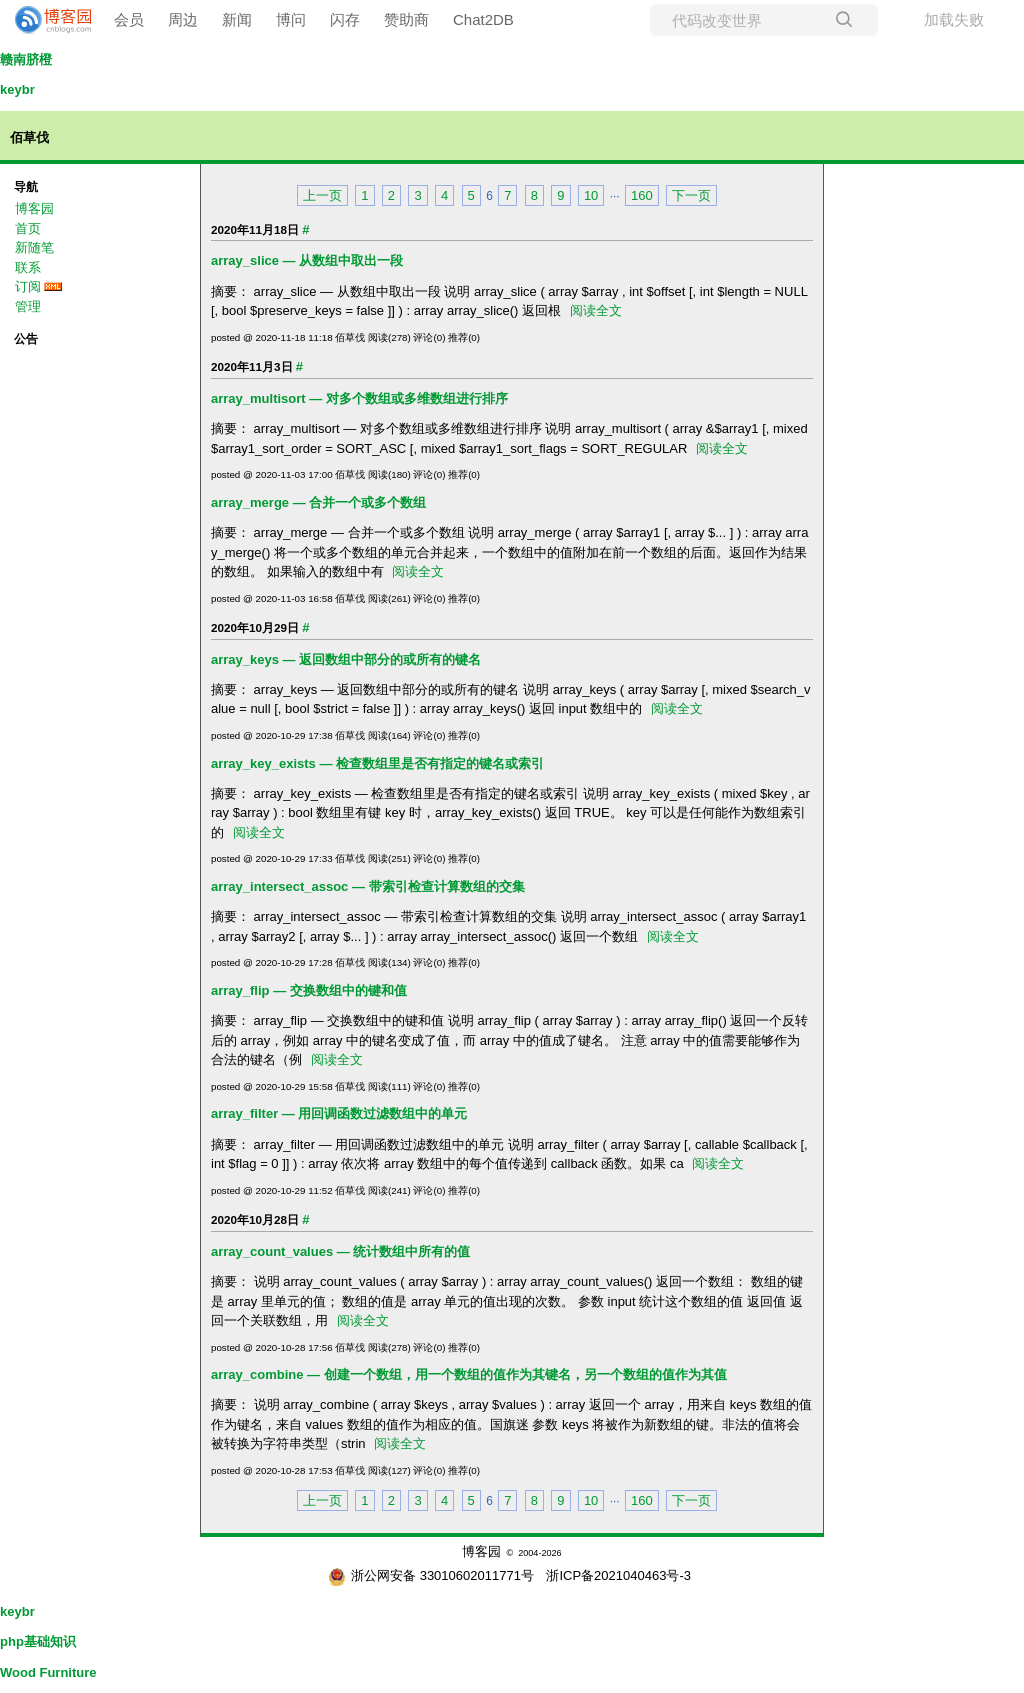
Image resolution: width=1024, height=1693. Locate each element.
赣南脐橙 (26, 59)
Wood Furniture (48, 1672)
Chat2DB (483, 19)
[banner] (45, 20)
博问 (291, 19)
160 (642, 195)
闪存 (345, 19)
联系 (28, 267)
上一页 (322, 195)
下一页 (691, 195)
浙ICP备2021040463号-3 (618, 1575)
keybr (17, 89)
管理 (28, 306)
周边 (183, 19)
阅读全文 (596, 310)
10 (591, 195)
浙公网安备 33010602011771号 (431, 1575)
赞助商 (406, 19)
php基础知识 (38, 1641)
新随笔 (34, 247)
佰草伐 (29, 137)
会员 (129, 19)
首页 (28, 228)
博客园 (34, 208)
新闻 (237, 19)
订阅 (28, 286)
